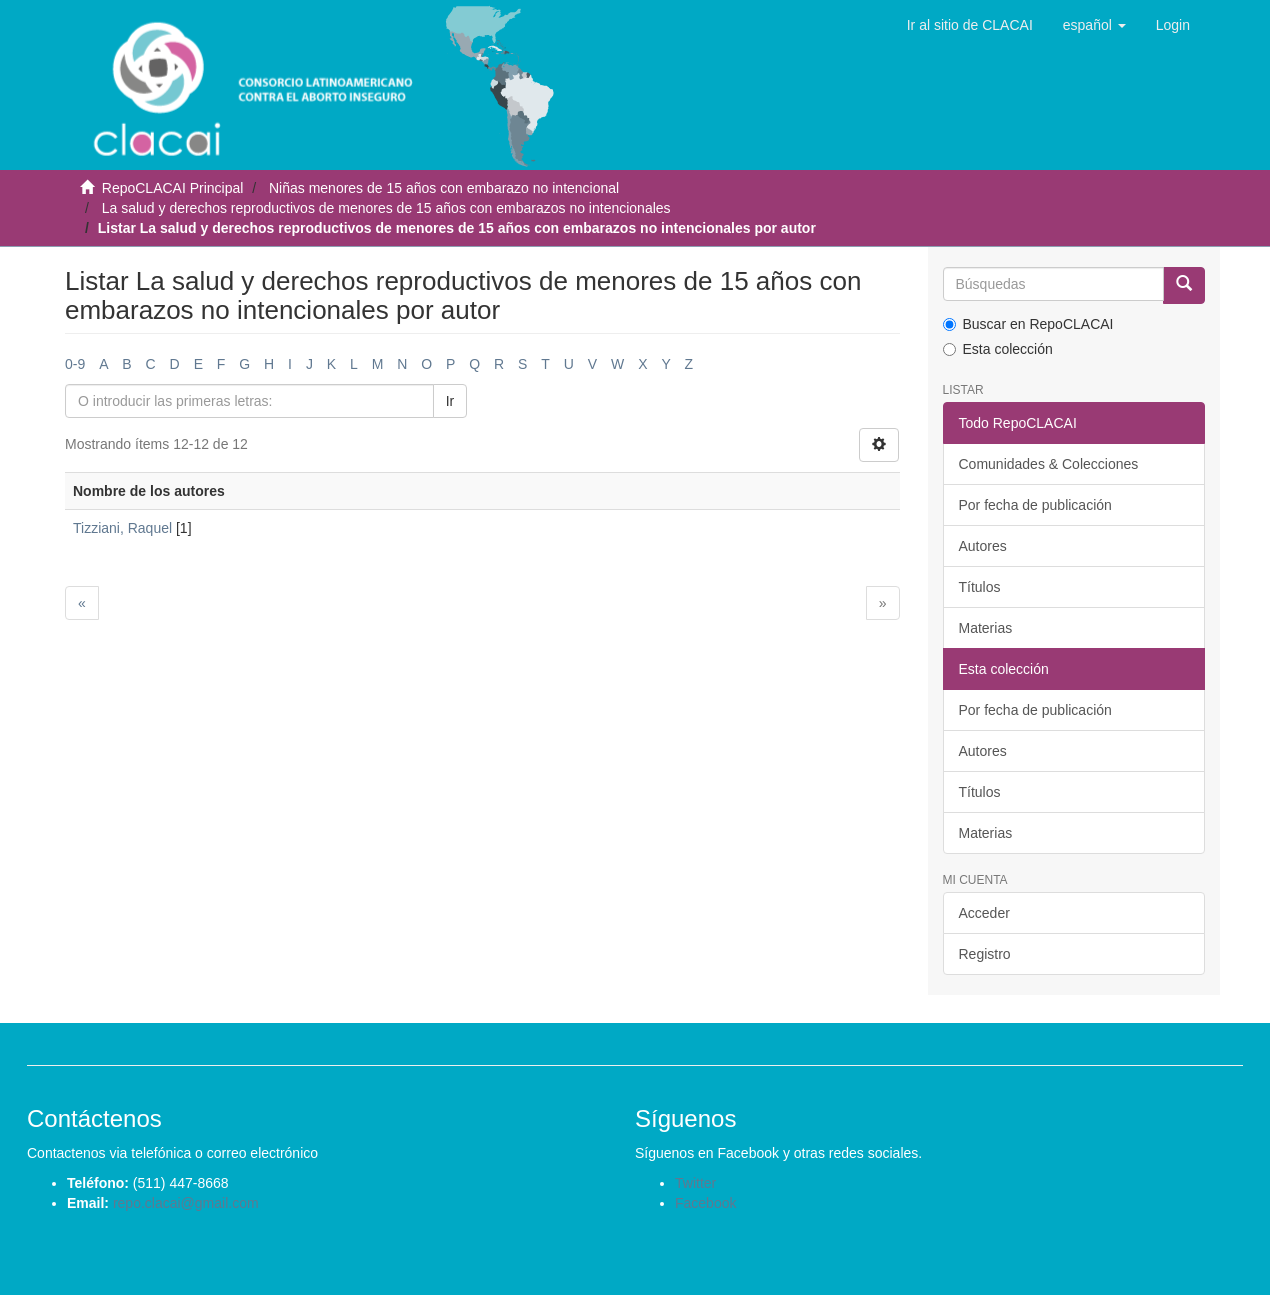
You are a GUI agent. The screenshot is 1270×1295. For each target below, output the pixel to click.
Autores (983, 546)
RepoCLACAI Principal (173, 188)
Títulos (980, 587)
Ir (450, 401)
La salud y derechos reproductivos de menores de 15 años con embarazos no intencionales (386, 208)
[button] (1094, 25)
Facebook (705, 1203)
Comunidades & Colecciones (1049, 464)
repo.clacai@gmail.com (186, 1203)
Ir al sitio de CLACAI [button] (970, 25)
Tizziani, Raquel (122, 528)
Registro (985, 954)
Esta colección (998, 349)
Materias (986, 628)
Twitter (695, 1183)
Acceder (984, 913)
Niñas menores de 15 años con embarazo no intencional (444, 188)
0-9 (75, 364)
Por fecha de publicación (1035, 505)
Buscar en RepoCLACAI (1028, 324)
